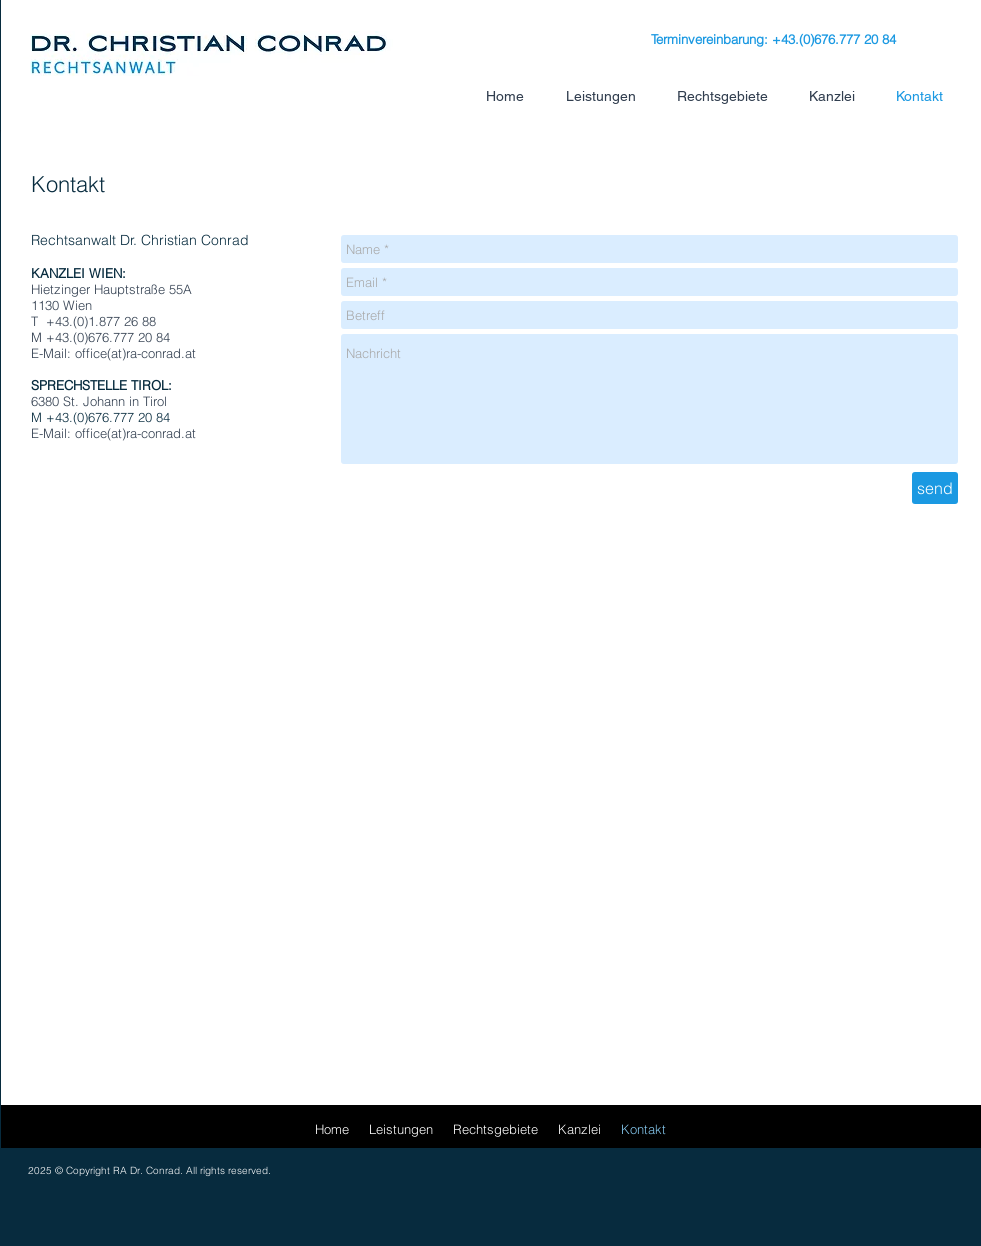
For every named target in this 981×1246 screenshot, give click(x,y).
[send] (935, 488)
